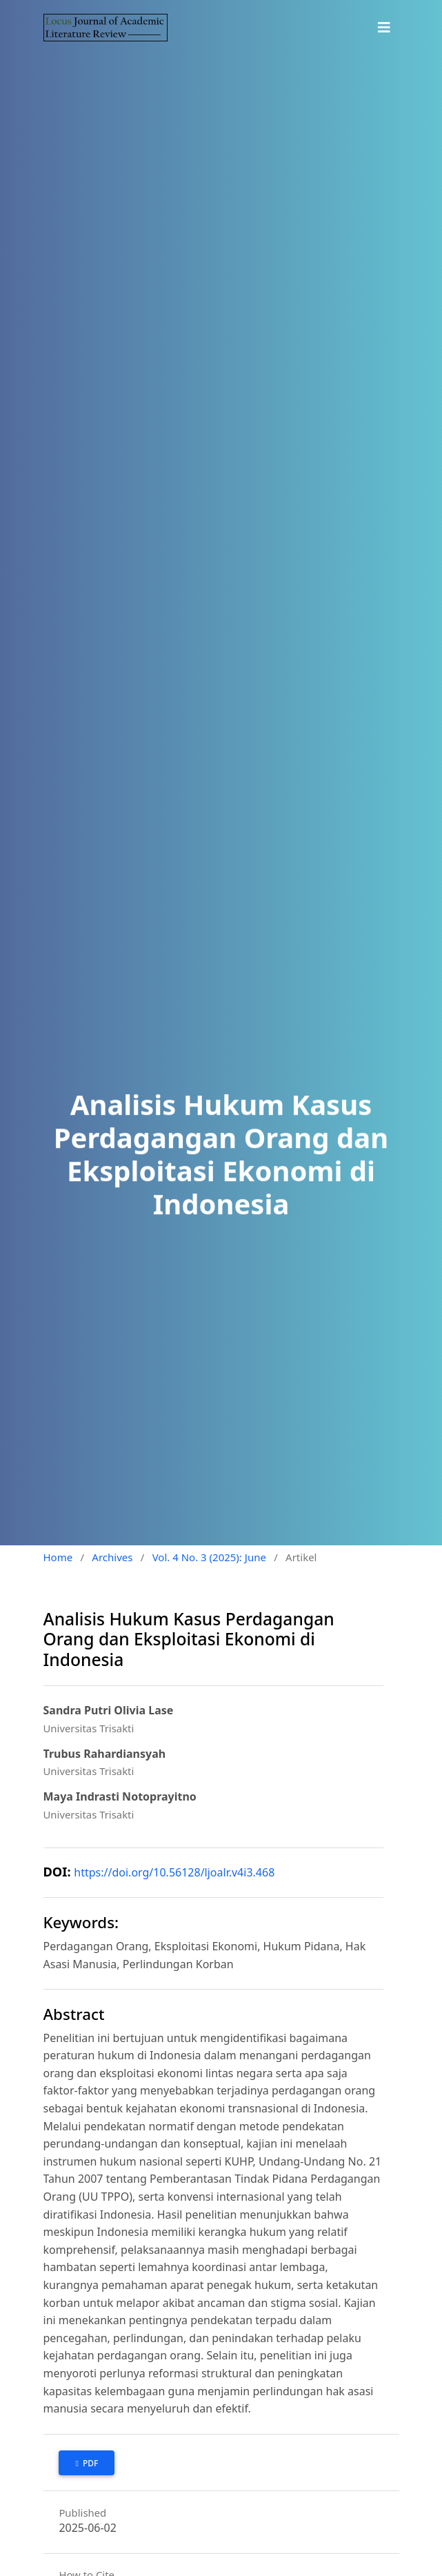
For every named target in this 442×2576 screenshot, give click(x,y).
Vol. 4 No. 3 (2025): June (209, 1557)
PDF (90, 2463)
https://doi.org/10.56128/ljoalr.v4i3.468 (174, 1872)
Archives (112, 1557)
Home (58, 1557)
